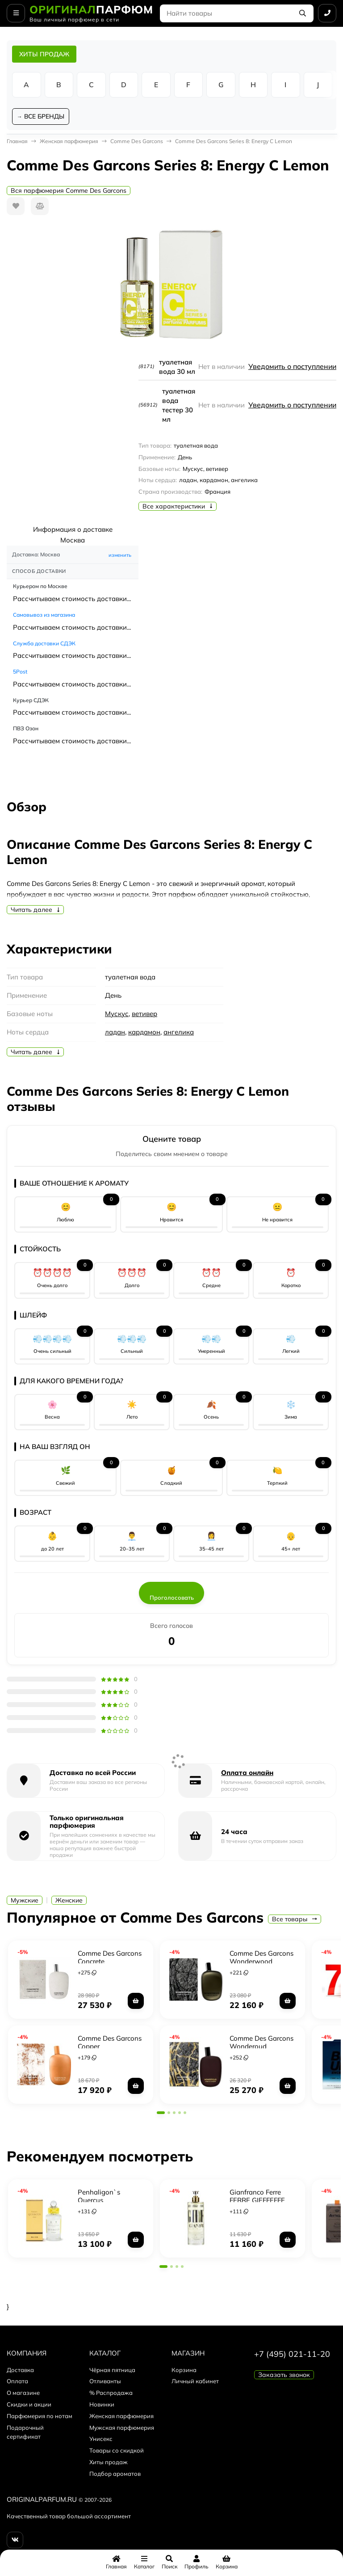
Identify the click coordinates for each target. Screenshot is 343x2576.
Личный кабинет (195, 2382)
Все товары (294, 1920)
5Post (20, 672)
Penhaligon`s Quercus (99, 2197)
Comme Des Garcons (136, 142)
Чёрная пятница (112, 2371)
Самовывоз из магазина (44, 616)
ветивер (144, 1015)
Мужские (24, 1902)
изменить (120, 556)
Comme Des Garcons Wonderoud (261, 2043)
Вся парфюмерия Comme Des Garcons (68, 192)
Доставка (20, 2371)
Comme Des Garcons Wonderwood (261, 1958)
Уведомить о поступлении (291, 367)
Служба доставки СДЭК (44, 644)
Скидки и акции (29, 2405)
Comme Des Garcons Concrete (110, 1958)
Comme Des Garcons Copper (110, 2043)
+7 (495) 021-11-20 (292, 2355)
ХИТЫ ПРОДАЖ (44, 54)
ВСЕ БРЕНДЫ (45, 117)
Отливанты (105, 2382)
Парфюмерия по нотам (39, 2417)
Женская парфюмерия (69, 142)
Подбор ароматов (115, 2475)
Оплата (17, 2382)
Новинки (101, 2405)
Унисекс (101, 2440)
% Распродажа (111, 2394)
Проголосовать (172, 1598)
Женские (69, 1902)
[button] (161, 2114)
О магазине (23, 2394)
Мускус (117, 1015)
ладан (115, 1033)
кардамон (144, 1033)
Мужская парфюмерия (121, 2428)
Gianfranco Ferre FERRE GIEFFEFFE (257, 2197)
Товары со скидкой (116, 2451)
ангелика (178, 1033)
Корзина (184, 2371)
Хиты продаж (108, 2463)
